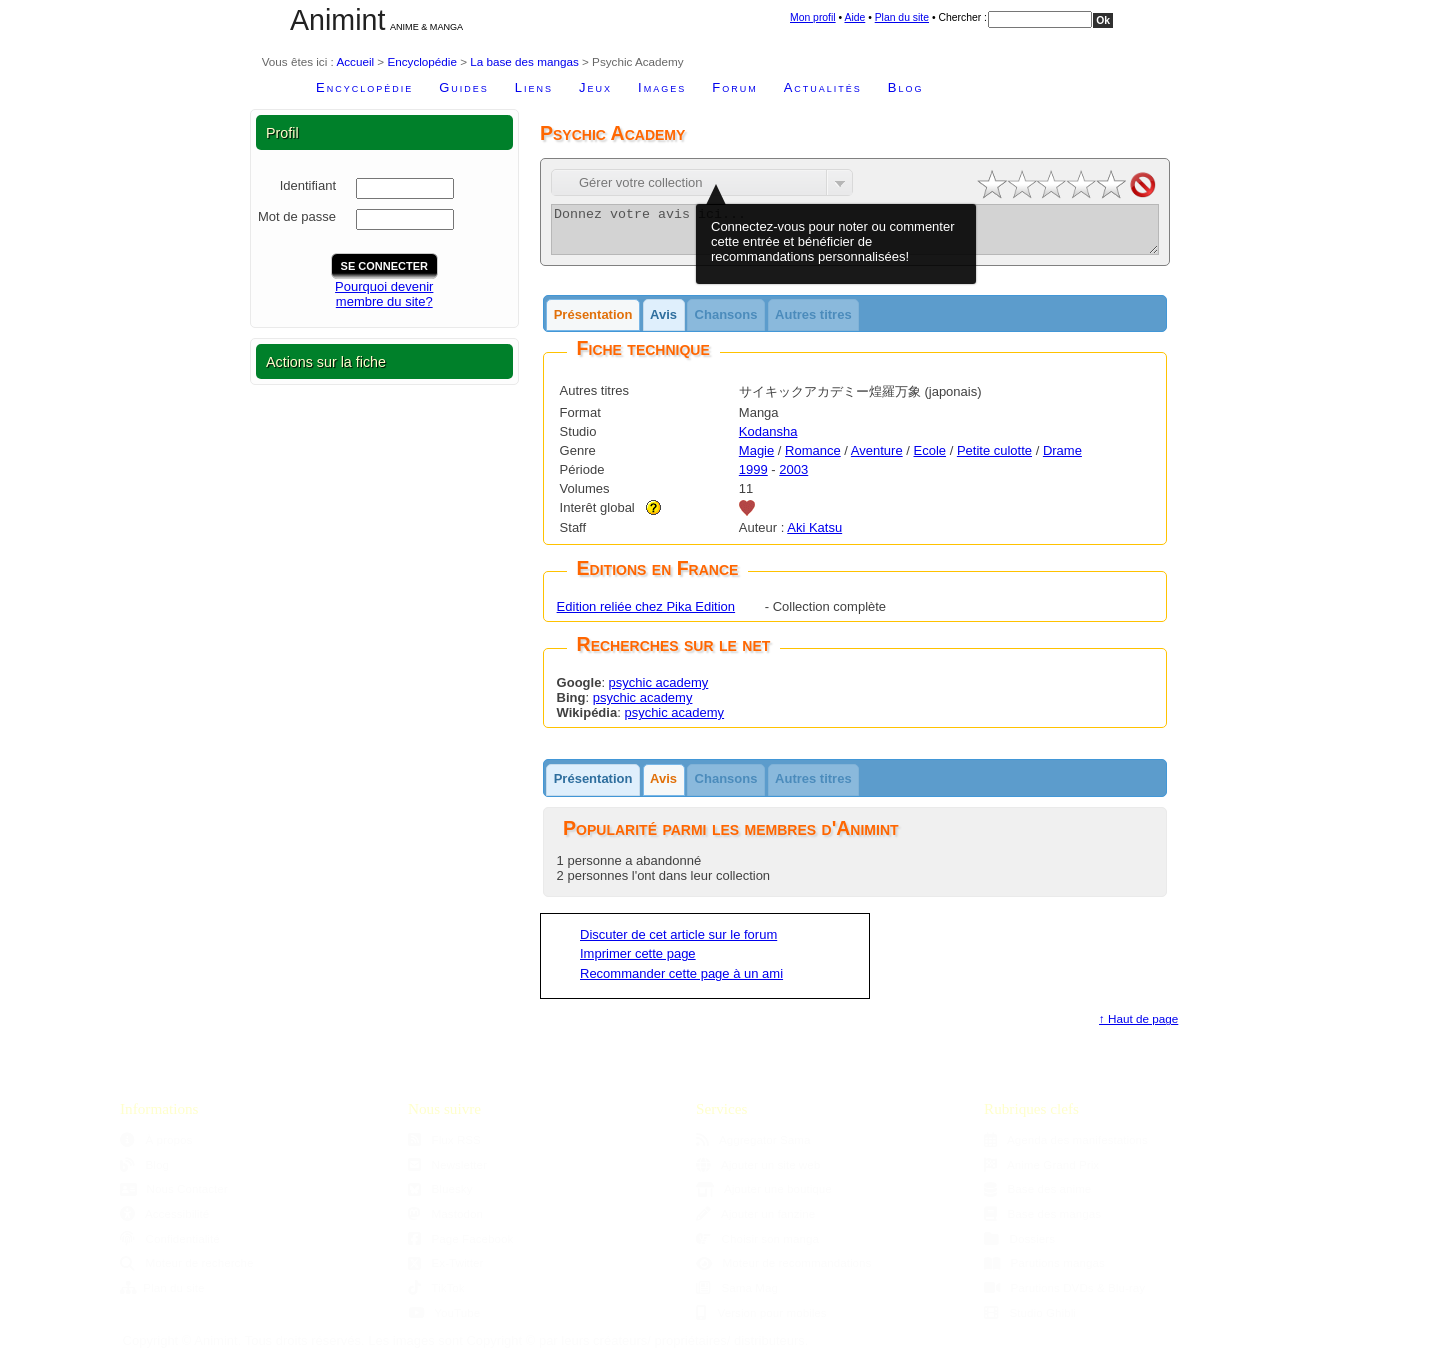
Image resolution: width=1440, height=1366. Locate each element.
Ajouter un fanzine (755, 1222)
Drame (1062, 459)
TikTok (436, 1296)
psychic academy (659, 691)
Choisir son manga (757, 1247)
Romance (813, 459)
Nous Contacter (174, 1197)
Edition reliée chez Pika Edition (646, 615)
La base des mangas (524, 61)
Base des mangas (1042, 1222)
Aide (854, 17)
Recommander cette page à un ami (681, 982)
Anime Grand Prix (1041, 1173)
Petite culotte (994, 459)
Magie (756, 459)
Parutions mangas (1044, 1271)
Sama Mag (737, 1296)
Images (662, 87)
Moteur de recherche (186, 1271)
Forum (734, 87)
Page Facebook (460, 1247)
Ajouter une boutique (764, 1197)
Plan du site (902, 17)
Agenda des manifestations (1066, 1148)
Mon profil (813, 17)
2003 (793, 478)
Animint (337, 20)
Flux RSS (444, 1148)
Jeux (595, 87)
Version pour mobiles (761, 1321)
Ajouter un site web (758, 1173)
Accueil (355, 61)
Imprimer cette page (638, 962)
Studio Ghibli (1030, 1321)
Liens (534, 87)
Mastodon (445, 1222)
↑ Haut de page (1138, 1027)
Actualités (823, 87)
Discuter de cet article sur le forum (678, 943)
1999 (753, 478)
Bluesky (440, 1197)
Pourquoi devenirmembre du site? (384, 294)
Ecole (930, 459)
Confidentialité (170, 1247)
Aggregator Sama (753, 1148)
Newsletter (447, 1173)
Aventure (877, 459)
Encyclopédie (422, 61)
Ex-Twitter (446, 1271)
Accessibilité (164, 1222)
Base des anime (1037, 1197)
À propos (156, 1148)
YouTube (444, 1321)
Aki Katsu (814, 536)
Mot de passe (297, 216)
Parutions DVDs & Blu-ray (1064, 1296)
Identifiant (308, 185)
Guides (464, 87)
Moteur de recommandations (783, 1271)
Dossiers (1019, 1247)
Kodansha (768, 440)
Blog (906, 87)
